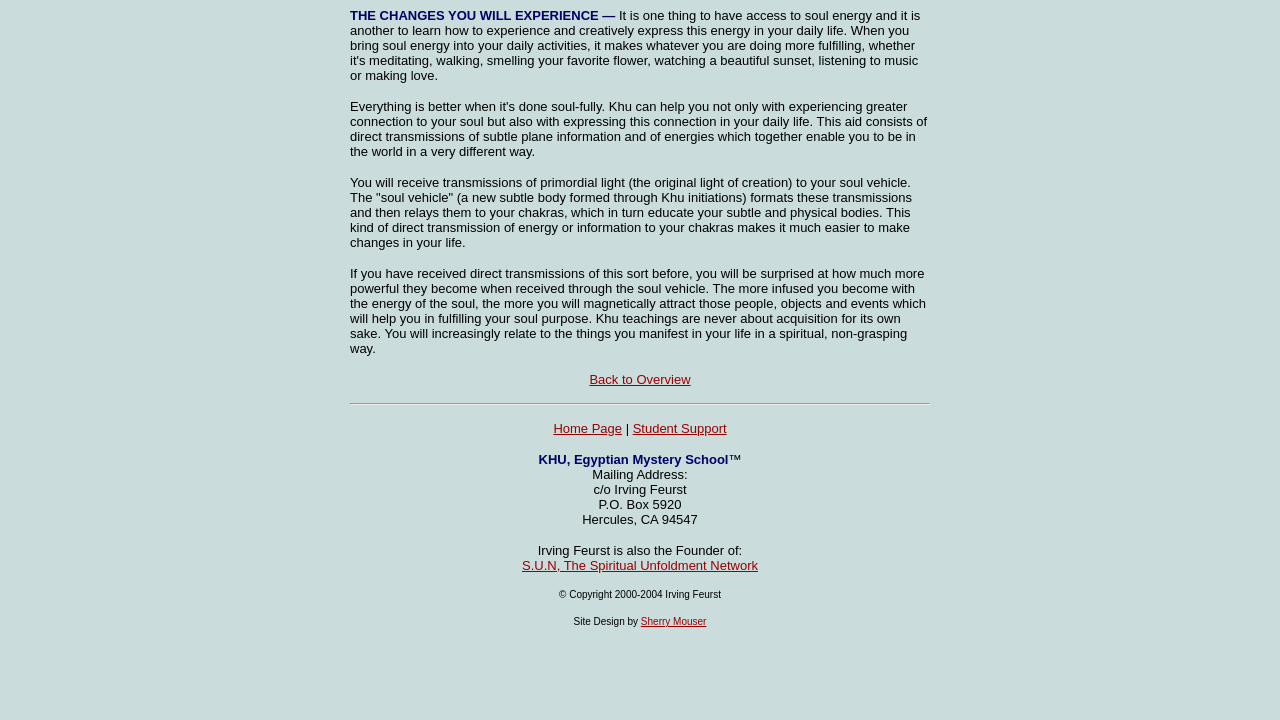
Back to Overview (639, 379)
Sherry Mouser (674, 621)
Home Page (587, 428)
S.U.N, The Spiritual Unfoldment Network (640, 565)
